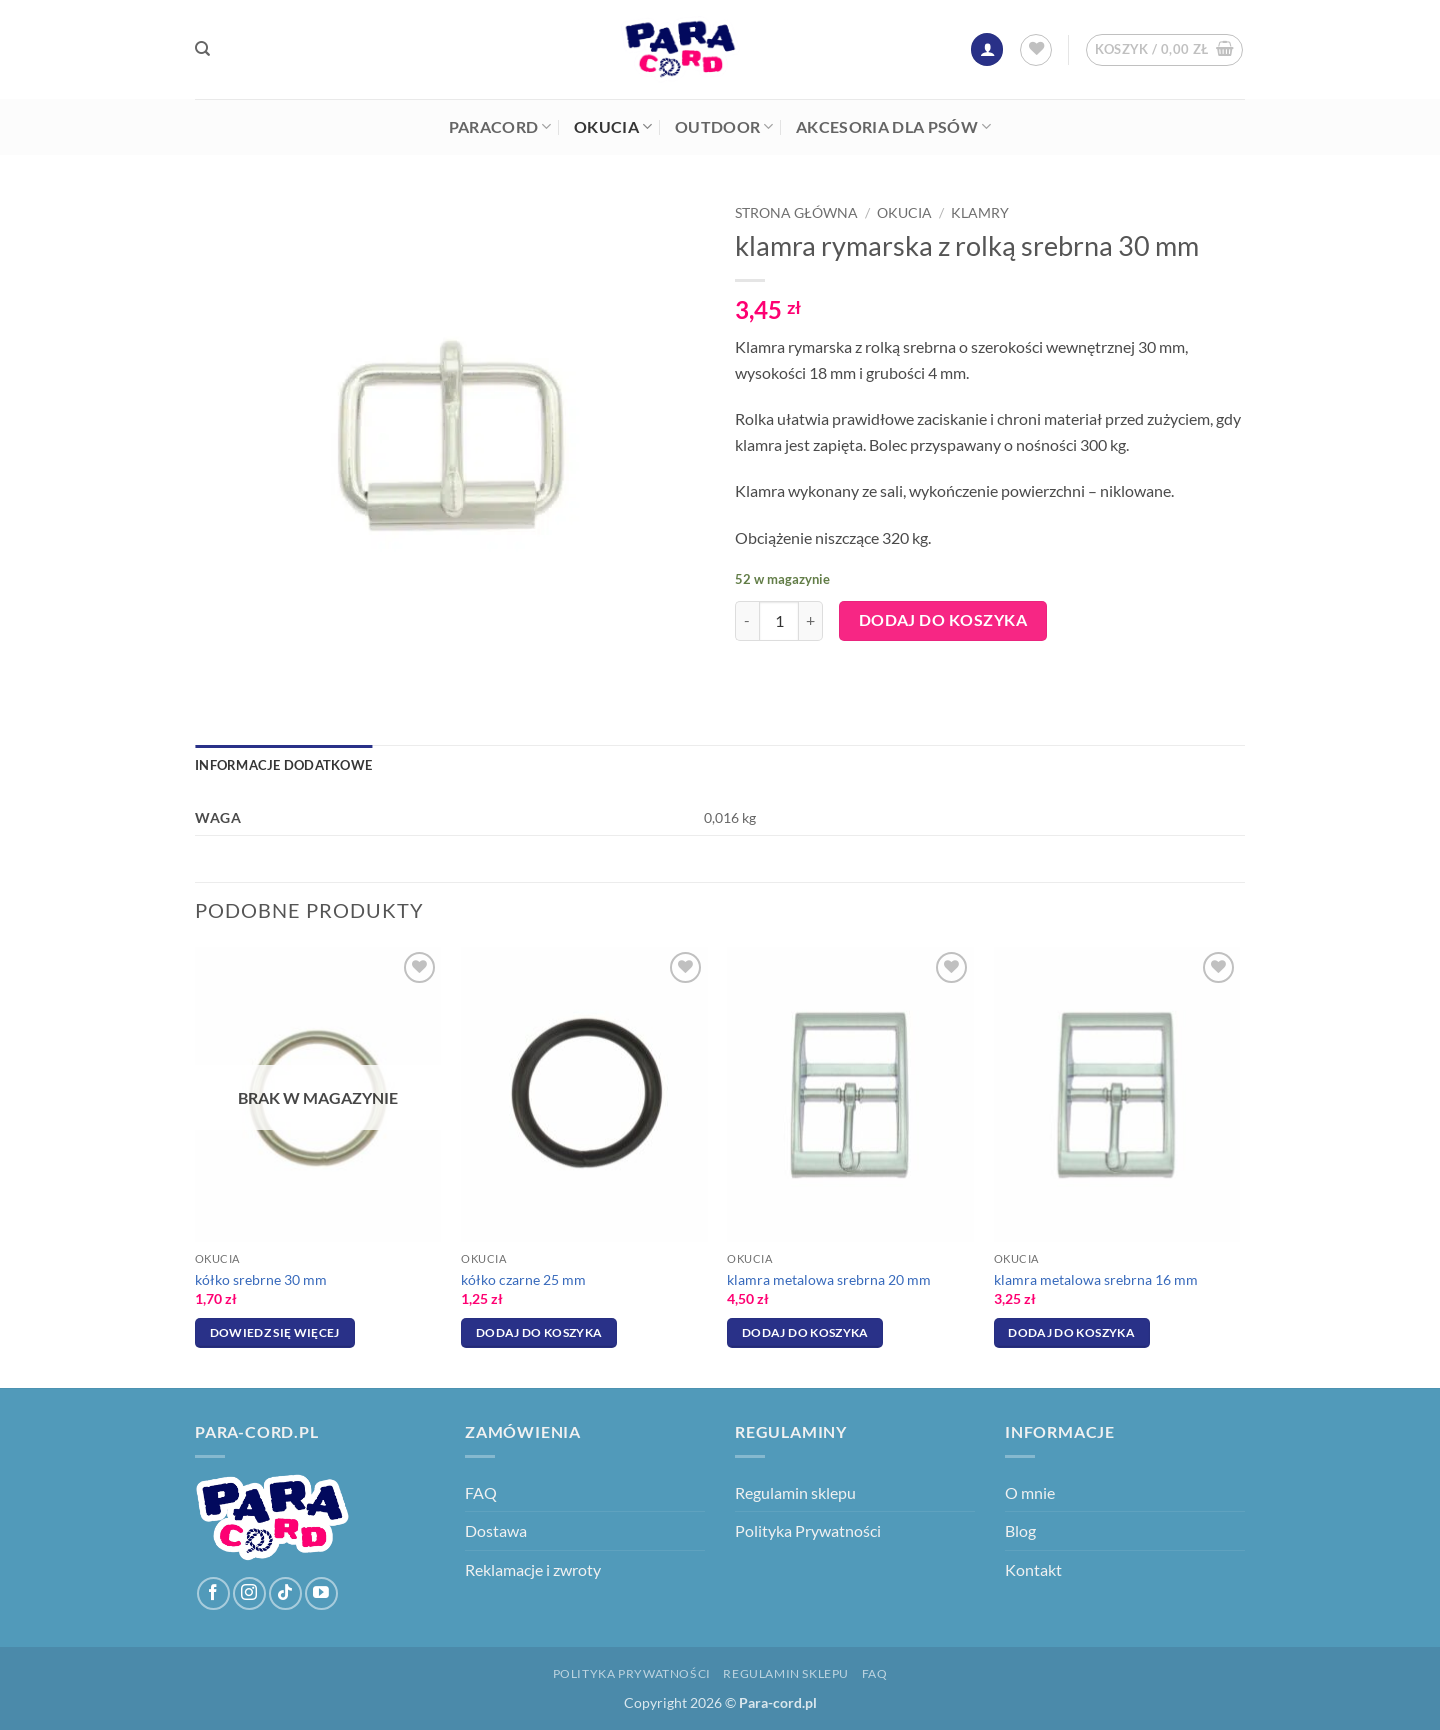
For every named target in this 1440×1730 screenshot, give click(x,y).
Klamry (980, 213)
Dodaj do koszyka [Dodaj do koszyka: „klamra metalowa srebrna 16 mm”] (1071, 1332)
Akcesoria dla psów (893, 127)
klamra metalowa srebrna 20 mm (829, 1279)
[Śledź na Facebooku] (213, 1593)
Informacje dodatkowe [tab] (283, 765)
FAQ (481, 1492)
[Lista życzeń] (1036, 50)
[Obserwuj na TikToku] (285, 1593)
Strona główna (796, 213)
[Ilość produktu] (779, 621)
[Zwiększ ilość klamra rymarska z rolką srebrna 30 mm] (811, 621)
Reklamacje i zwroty (533, 1569)
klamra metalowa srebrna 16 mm (1096, 1279)
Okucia (613, 127)
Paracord (500, 127)
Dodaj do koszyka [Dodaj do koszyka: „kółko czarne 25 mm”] (539, 1332)
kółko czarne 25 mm (523, 1279)
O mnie (1030, 1492)
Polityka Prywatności (808, 1530)
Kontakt (1033, 1569)
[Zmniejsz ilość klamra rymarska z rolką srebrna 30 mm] (747, 621)
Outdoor (724, 127)
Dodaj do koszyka (943, 620)
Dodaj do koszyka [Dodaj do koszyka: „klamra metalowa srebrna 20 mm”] (805, 1332)
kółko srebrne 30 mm (261, 1279)
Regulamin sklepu (795, 1492)
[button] (987, 49)
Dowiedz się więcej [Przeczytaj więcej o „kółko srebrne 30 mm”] (275, 1332)
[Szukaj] (202, 49)
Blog (1020, 1530)
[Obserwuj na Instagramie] (249, 1593)
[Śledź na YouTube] (321, 1593)
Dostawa (496, 1530)
